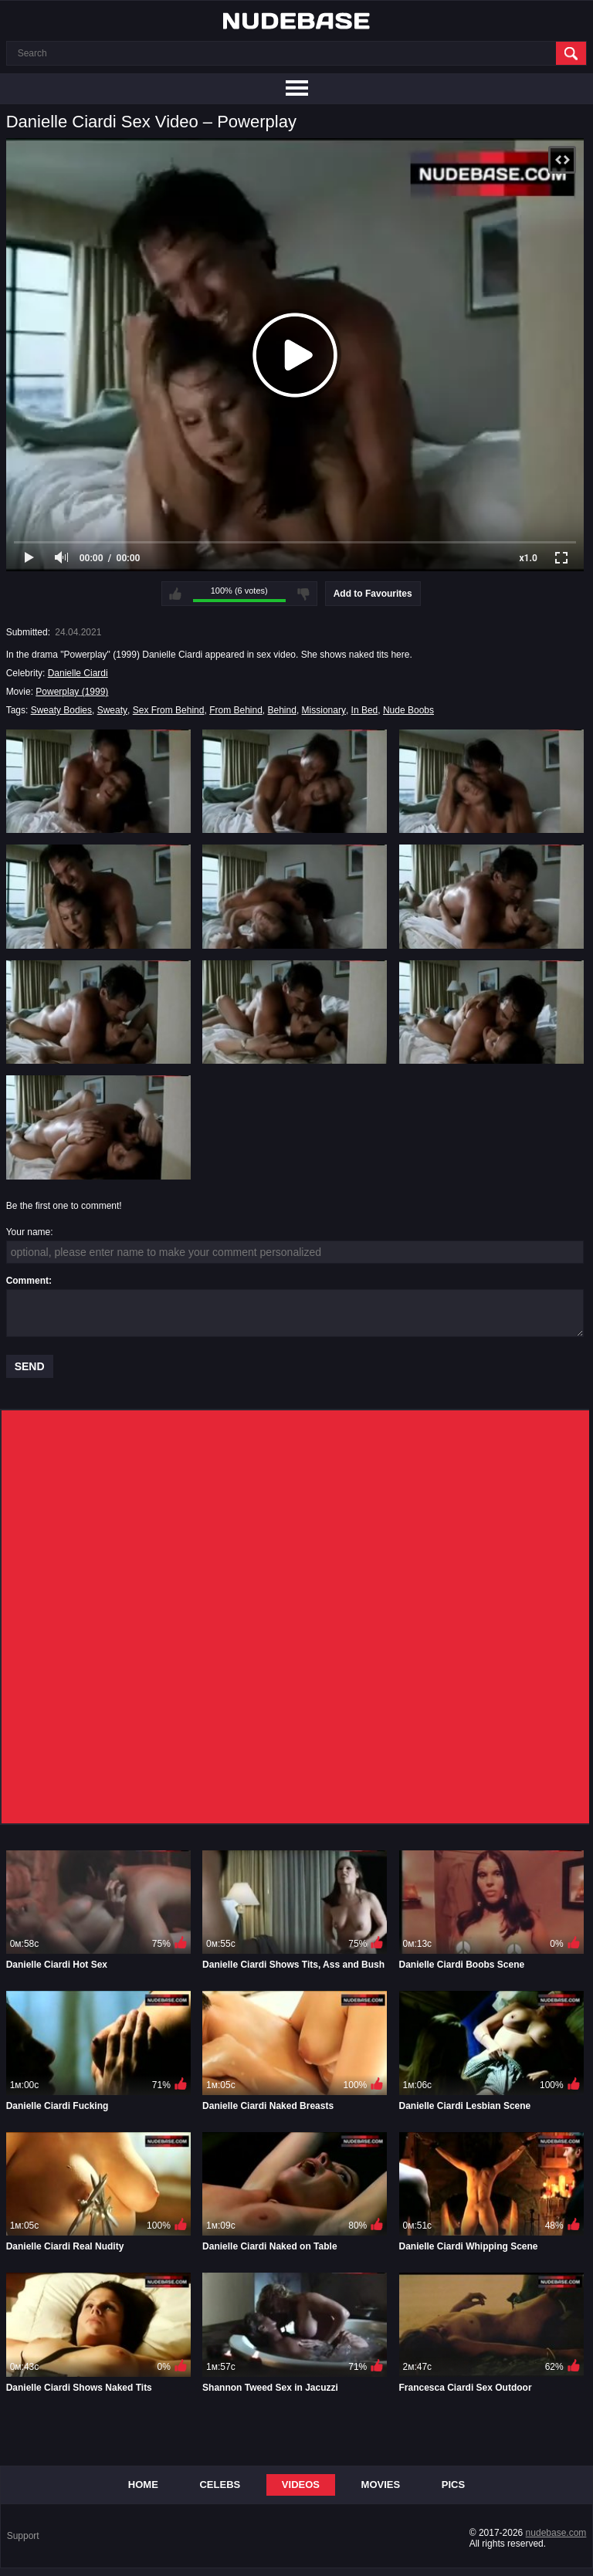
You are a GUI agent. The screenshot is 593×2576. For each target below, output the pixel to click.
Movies (381, 2484)
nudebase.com (556, 2532)
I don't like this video (303, 593)
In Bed (364, 710)
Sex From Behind (169, 710)
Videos (301, 2484)
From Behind (236, 710)
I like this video (175, 593)
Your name (28, 1232)
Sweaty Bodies (61, 710)
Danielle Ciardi (78, 673)
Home (143, 2484)
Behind (282, 710)
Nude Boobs (408, 710)
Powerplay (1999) (72, 691)
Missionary (324, 710)
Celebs (219, 2484)
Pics (453, 2484)
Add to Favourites (373, 593)
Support (23, 2535)
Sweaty (112, 710)
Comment (27, 1280)
